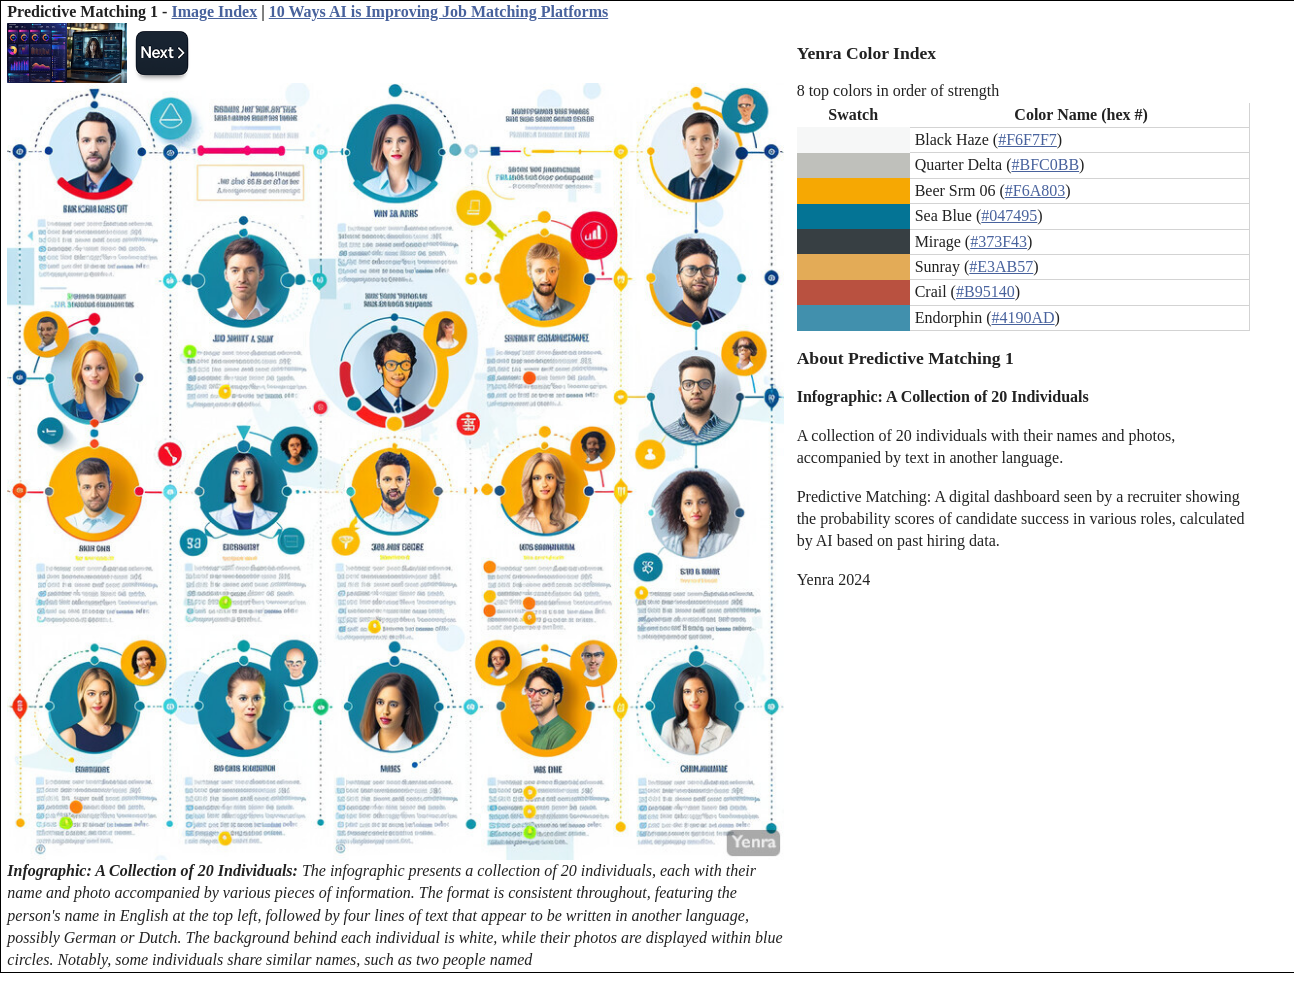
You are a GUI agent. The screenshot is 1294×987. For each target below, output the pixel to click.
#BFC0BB (1045, 164)
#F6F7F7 (1027, 139)
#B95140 (985, 291)
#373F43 (998, 241)
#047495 (1009, 215)
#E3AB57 (1001, 266)
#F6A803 (1035, 190)
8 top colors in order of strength (898, 90)
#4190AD (1023, 317)
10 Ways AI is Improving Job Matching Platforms (438, 11)
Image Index (214, 11)
